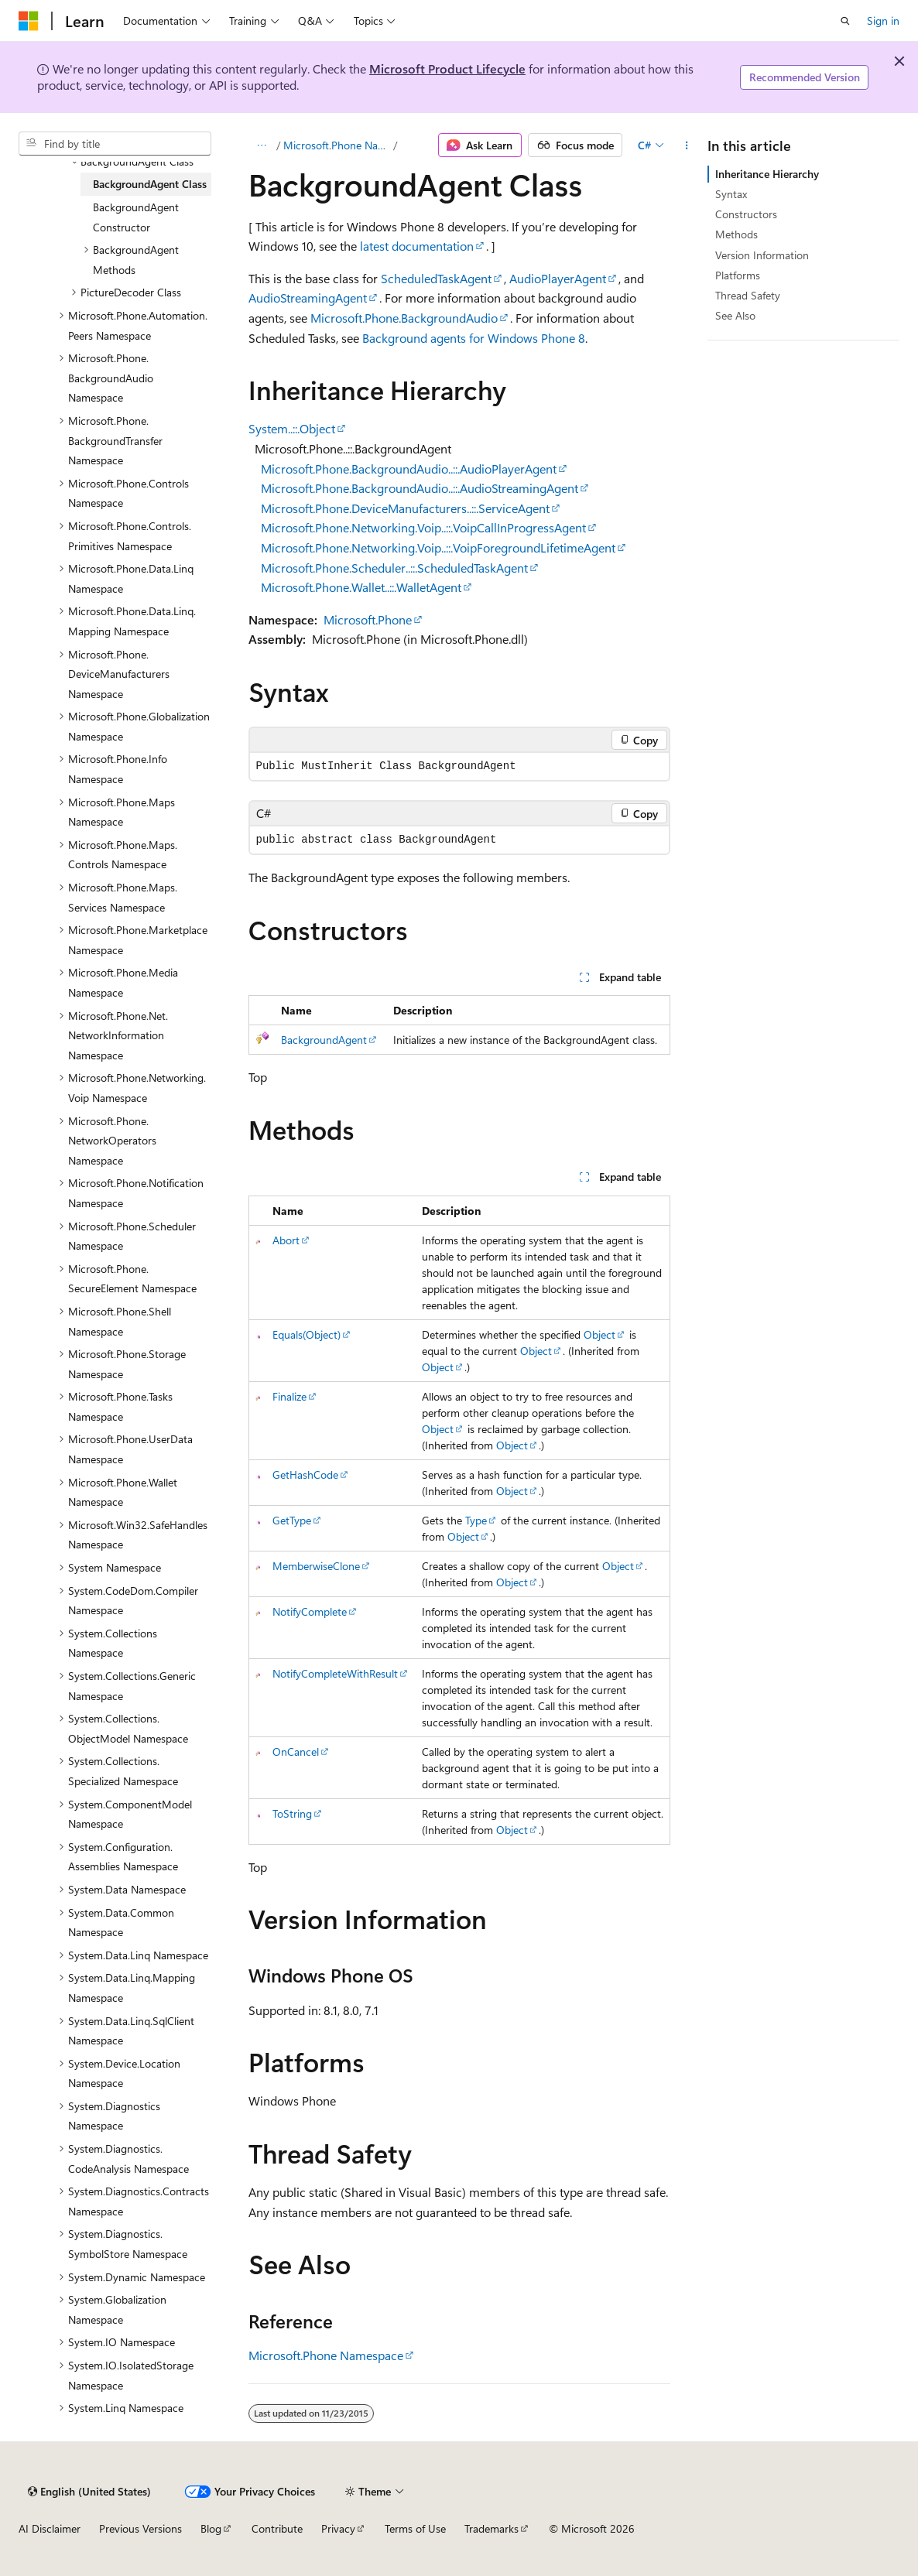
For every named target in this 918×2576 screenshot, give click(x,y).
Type (476, 1520)
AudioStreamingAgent (307, 297)
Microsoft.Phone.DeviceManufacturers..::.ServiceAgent (405, 508)
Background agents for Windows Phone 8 (473, 338)
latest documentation (417, 246)
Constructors (746, 214)
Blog (210, 2528)
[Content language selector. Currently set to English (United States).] (89, 2491)
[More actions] (686, 145)
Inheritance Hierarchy (767, 173)
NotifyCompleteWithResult (335, 1673)
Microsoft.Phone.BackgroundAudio (404, 318)
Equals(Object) (306, 1334)
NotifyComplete (309, 1611)
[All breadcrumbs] (262, 145)
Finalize (289, 1396)
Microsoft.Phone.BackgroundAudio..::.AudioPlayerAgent (409, 468)
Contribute (277, 2528)
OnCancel (295, 1751)
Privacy (338, 2528)
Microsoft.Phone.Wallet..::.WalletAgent (361, 587)
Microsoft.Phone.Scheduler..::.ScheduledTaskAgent (394, 567)
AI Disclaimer (49, 2528)
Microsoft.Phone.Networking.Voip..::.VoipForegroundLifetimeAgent (438, 547)
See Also (735, 315)
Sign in (883, 20)
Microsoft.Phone (368, 619)
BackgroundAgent (324, 1039)
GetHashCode (305, 1474)
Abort (286, 1240)
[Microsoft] (29, 21)
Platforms (737, 275)
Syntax (731, 193)
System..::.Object (291, 428)
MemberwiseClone (316, 1565)
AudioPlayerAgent (557, 278)
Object (599, 1334)
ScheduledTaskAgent (436, 278)
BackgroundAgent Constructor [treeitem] (136, 217)
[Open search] (845, 21)
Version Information (762, 255)
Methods (736, 234)
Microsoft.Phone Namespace (337, 145)
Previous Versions (140, 2528)
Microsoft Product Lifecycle (447, 68)
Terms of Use (415, 2528)
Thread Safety (747, 295)
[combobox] (115, 144)
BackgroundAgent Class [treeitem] (150, 183)
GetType (291, 1520)
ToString (292, 1813)
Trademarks (491, 2528)
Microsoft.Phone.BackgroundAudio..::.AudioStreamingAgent (419, 488)
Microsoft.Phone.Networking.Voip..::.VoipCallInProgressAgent (423, 527)
